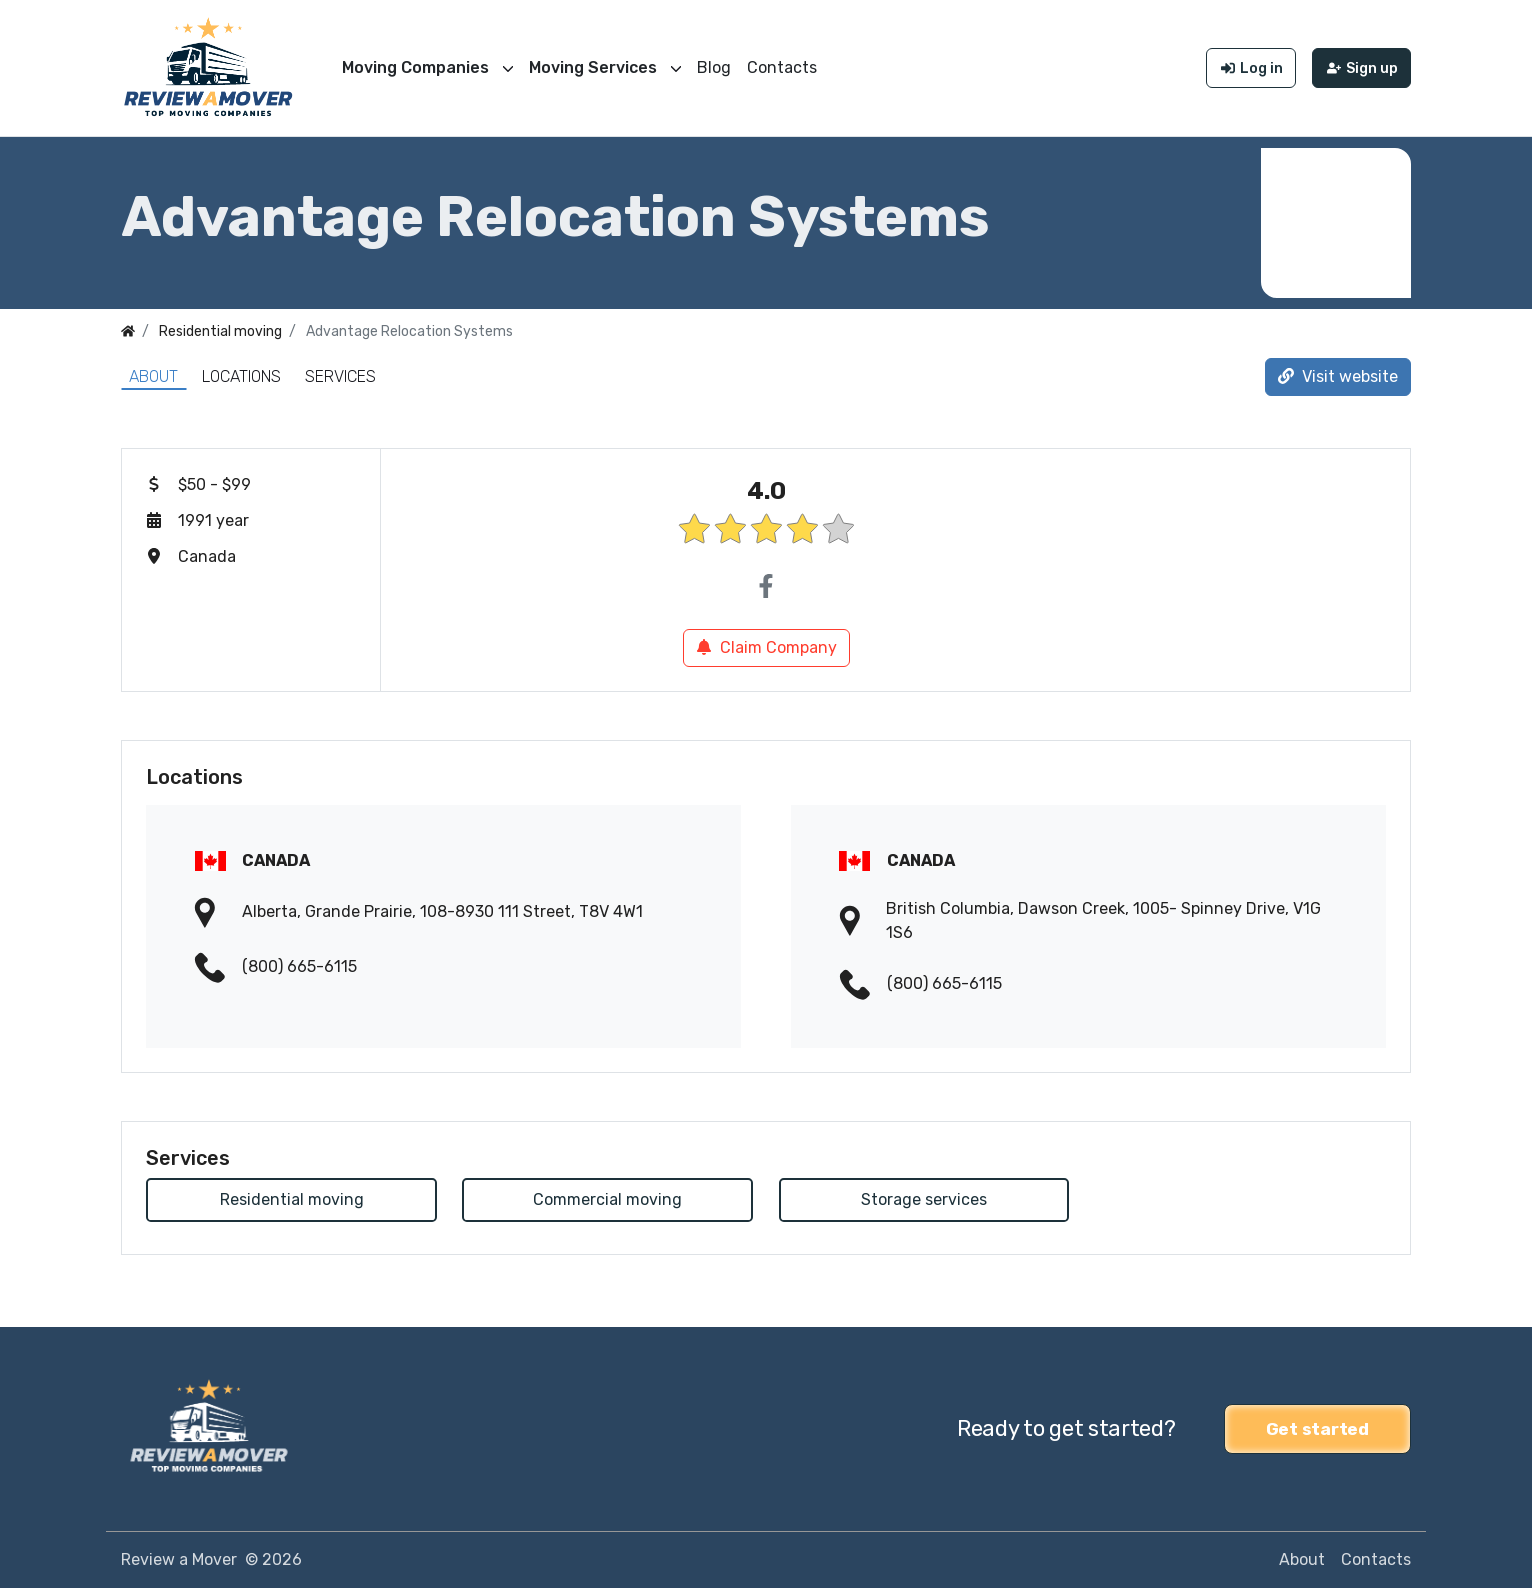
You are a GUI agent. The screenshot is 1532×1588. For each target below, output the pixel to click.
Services (340, 376)
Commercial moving (607, 1199)
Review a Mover (179, 1559)
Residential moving (292, 1199)
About (153, 376)
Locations (241, 376)
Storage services (924, 1199)
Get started (1317, 1429)
